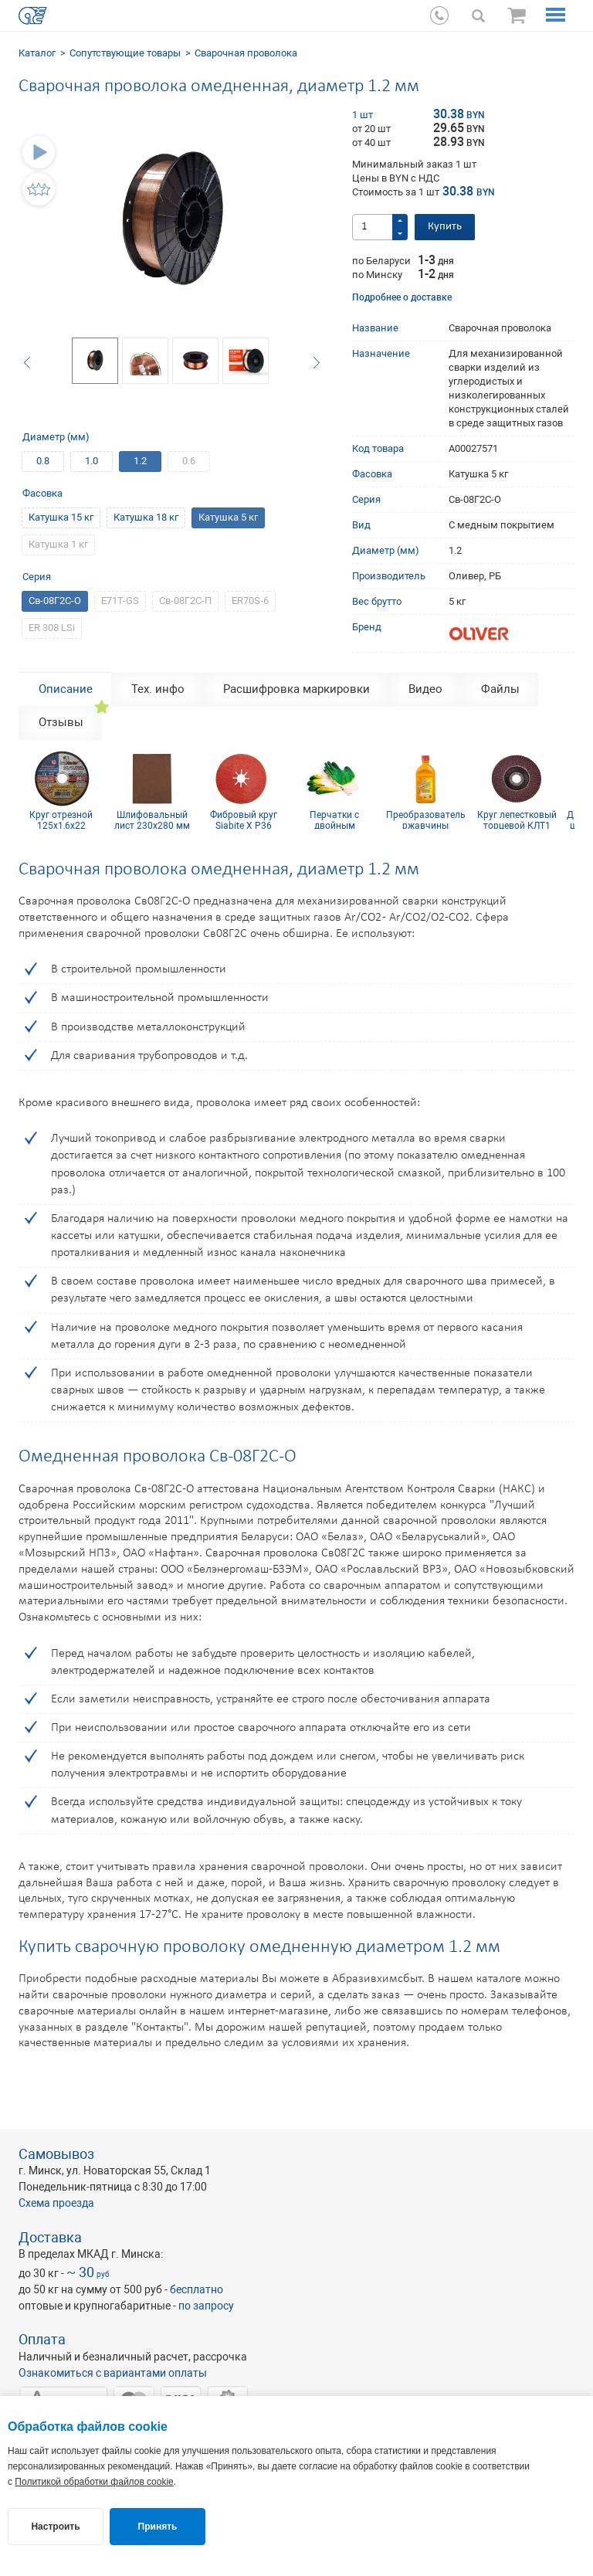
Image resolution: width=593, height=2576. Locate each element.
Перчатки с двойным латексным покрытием (334, 819)
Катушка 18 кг (146, 517)
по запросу (206, 2305)
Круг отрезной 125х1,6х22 (61, 819)
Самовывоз (56, 2154)
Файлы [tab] (500, 689)
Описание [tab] (66, 689)
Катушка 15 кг (61, 517)
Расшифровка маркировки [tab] (296, 689)
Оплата (42, 2339)
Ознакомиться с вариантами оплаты (113, 2373)
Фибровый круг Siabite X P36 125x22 (243, 819)
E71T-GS (120, 600)
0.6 (188, 461)
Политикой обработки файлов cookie (94, 2481)
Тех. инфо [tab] (158, 689)
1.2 (140, 461)
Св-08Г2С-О (55, 600)
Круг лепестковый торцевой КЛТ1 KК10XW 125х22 (517, 819)
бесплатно (196, 2289)
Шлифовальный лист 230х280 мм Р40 (152, 819)
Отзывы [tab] (61, 722)
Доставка (50, 2237)
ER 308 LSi (52, 627)
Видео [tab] (425, 689)
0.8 (42, 461)
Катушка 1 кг (58, 544)
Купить (445, 226)
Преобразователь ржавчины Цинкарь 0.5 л (426, 819)
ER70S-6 (250, 600)
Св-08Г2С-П (185, 600)
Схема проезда (56, 2203)
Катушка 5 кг (228, 517)
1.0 (91, 461)
